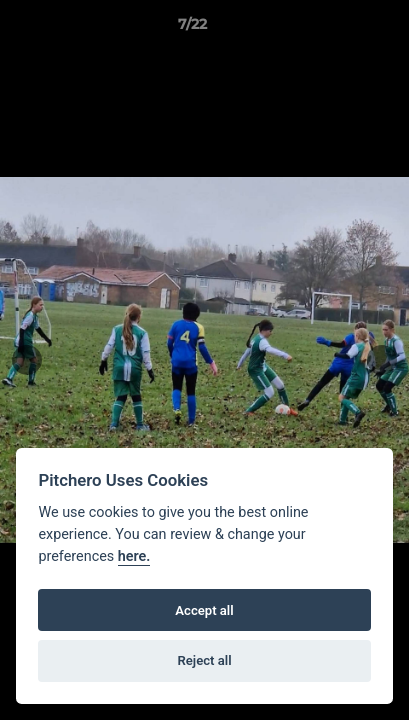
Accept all (204, 610)
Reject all (204, 660)
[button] (337, 29)
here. (134, 556)
